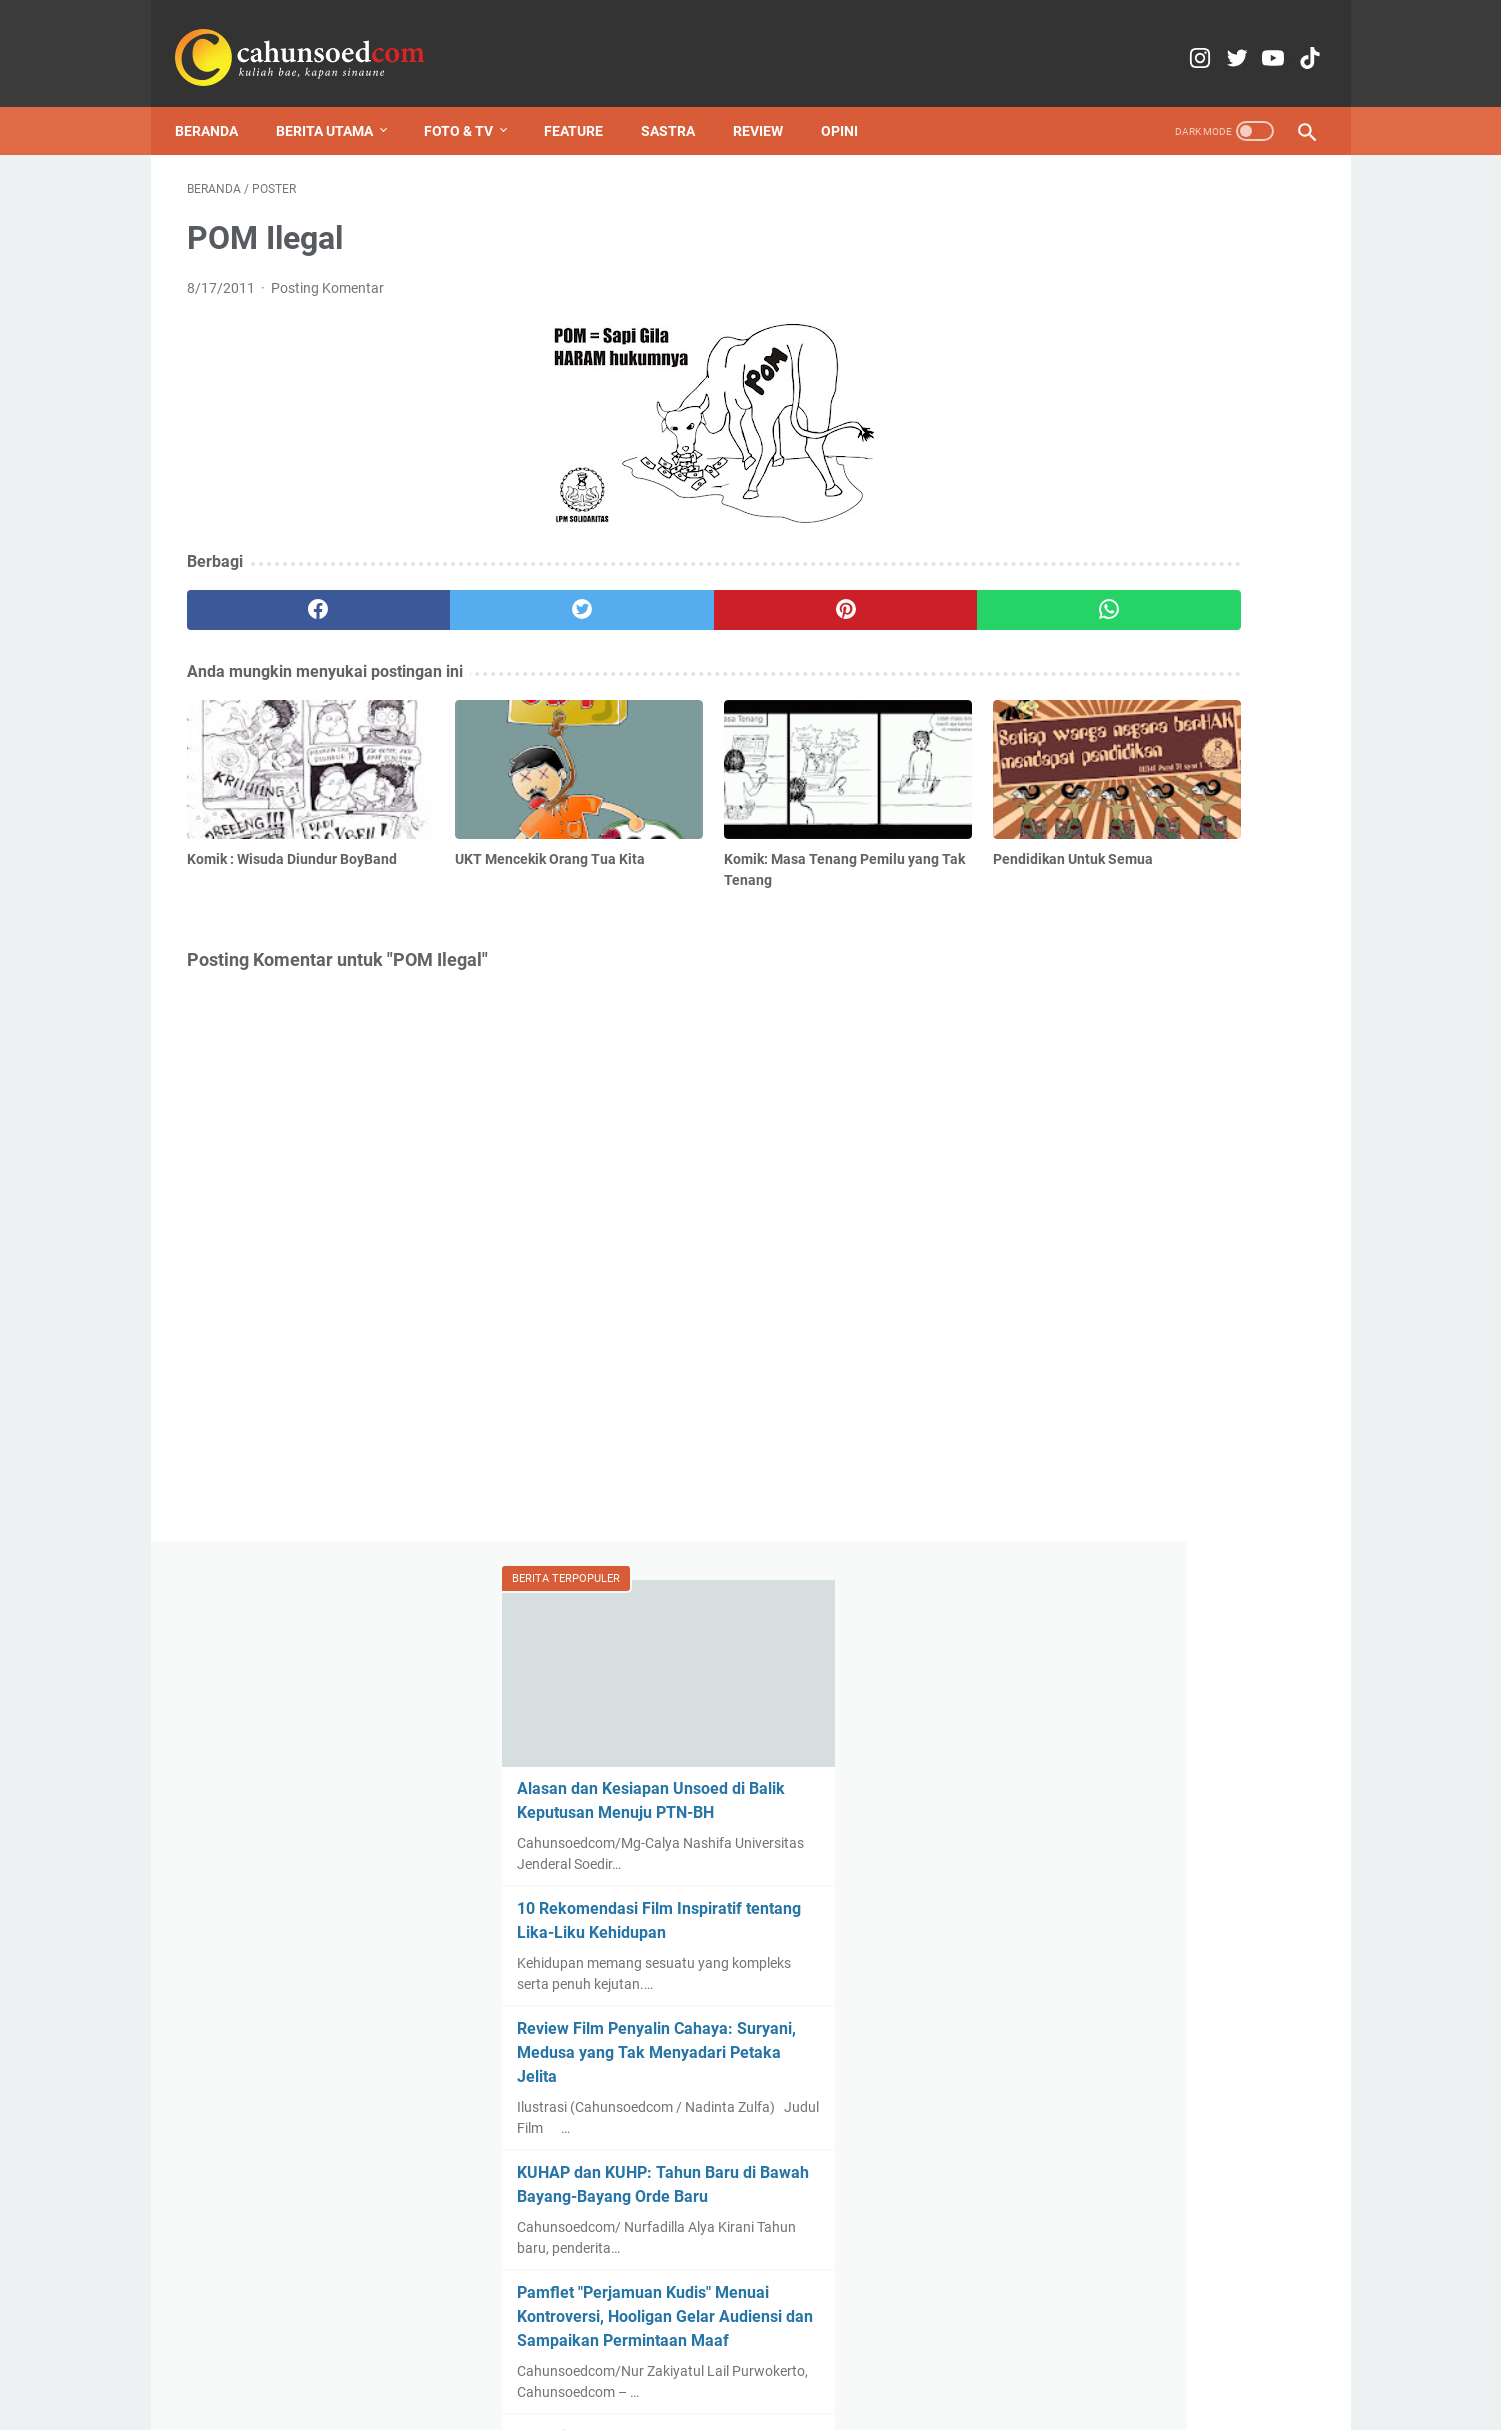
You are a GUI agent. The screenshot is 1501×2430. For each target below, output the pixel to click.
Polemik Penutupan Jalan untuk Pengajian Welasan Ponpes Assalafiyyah (1145, 1328)
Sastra (680, 104)
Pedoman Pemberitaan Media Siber (941, 2358)
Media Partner (768, 2358)
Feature (585, 104)
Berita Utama (336, 104)
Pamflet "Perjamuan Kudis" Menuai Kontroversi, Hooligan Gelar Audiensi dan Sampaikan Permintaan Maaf (1162, 896)
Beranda (218, 104)
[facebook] (281, 594)
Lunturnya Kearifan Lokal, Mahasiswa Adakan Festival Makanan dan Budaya (1131, 1568)
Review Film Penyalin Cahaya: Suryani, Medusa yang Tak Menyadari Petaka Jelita (1138, 632)
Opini (851, 104)
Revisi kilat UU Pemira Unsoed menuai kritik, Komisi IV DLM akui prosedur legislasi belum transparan (1160, 1184)
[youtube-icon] (1246, 40)
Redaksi (533, 2358)
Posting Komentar (327, 272)
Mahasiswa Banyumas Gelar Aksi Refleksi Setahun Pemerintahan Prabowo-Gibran (1153, 2093)
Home (470, 2358)
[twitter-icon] (1199, 40)
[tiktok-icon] (1293, 40)
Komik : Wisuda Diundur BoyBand (1150, 1448)
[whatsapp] (848, 594)
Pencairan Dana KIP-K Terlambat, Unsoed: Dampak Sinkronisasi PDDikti (1150, 1040)
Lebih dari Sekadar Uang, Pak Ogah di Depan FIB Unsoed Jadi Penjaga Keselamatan (1168, 1847)
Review (770, 104)
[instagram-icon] (1152, 40)
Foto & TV (470, 104)
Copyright (673, 2358)
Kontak (600, 2358)
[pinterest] (659, 594)
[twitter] (470, 594)
